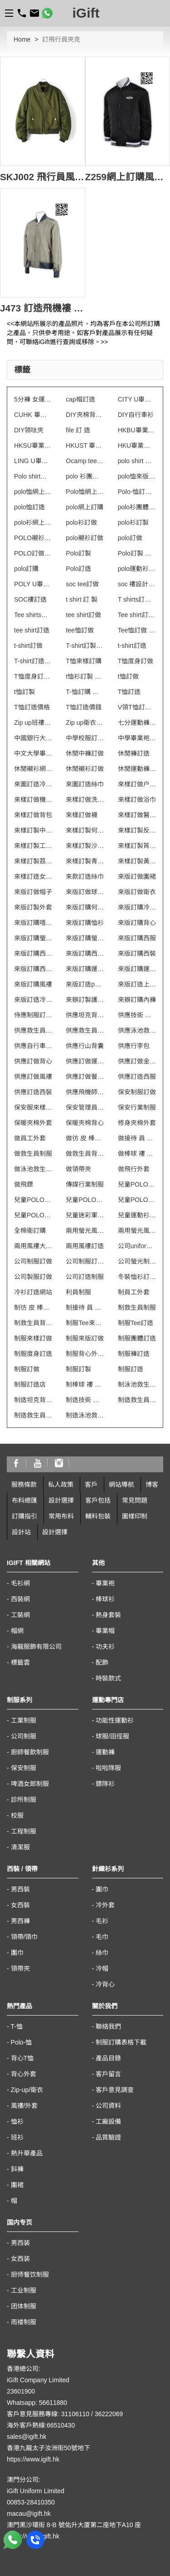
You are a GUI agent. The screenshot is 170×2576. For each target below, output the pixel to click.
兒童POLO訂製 (137, 1199)
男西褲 (20, 1921)
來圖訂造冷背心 (33, 784)
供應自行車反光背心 (33, 1045)
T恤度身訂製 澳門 (33, 676)
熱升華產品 (27, 2153)
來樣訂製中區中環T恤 (33, 830)
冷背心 (105, 1984)
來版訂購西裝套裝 (33, 968)
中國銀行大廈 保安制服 (33, 738)
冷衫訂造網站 (33, 1292)
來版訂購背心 (137, 922)
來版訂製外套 (33, 907)
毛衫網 (20, 1583)
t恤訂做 (128, 676)
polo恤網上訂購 (33, 491)
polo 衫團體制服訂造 (85, 476)
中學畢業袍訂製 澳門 (137, 738)
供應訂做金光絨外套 (137, 1061)
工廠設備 (108, 2121)
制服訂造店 (30, 1384)
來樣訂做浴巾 (137, 799)
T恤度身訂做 (136, 661)
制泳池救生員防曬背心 (137, 1384)
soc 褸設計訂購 (137, 584)
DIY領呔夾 (29, 430)
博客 (152, 1484)
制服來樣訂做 (33, 1338)
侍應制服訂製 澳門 (33, 1015)
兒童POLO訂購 (33, 1215)
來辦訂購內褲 (137, 999)
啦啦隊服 (108, 1768)
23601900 (21, 2391)
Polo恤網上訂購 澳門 (85, 491)
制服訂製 (78, 1369)
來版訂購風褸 (33, 984)
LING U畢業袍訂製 (33, 460)
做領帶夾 (78, 1169)
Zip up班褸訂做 (33, 722)
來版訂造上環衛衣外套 (137, 984)
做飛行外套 (134, 1169)
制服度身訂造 (33, 1353)
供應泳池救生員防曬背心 (137, 1030)
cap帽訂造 (80, 399)
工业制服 (23, 2290)
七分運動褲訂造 (137, 722)
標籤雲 (20, 1662)
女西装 (20, 2258)
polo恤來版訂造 (137, 476)
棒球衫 (105, 1599)
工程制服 (23, 1831)
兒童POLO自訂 (137, 1184)
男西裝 (20, 1889)
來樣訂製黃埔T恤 (137, 861)
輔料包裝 (98, 1516)
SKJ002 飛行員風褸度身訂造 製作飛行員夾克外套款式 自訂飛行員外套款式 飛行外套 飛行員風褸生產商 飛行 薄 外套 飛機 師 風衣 (42, 177)
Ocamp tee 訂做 (85, 460)
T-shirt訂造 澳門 (33, 661)
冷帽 (102, 1968)
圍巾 (17, 1952)
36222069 (109, 2414)
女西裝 (20, 1905)
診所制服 (23, 1799)
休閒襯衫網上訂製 (33, 768)
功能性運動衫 (115, 1720)
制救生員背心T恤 (33, 1322)
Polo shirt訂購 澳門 (33, 476)
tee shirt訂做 (83, 614)
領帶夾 (20, 1968)
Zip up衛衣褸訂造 (85, 722)
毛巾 (102, 1936)
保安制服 (23, 1768)
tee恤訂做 (79, 630)
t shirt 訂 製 (81, 599)
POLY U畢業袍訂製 (33, 584)
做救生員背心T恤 (85, 1153)
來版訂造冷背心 (33, 999)
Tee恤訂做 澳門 (137, 630)
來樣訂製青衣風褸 (85, 861)
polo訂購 (26, 568)
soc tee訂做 (82, 584)
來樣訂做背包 (33, 815)
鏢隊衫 (105, 1783)
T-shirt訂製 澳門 (85, 645)
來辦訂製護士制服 (85, 999)
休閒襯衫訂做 (85, 768)
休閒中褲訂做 (85, 753)
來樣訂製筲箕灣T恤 (137, 845)
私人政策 (60, 1484)
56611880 (53, 2402)
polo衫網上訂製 (33, 522)
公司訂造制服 (85, 1276)
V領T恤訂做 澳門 (137, 707)
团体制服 (23, 2306)
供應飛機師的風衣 (85, 1092)
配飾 (102, 1662)
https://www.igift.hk (33, 2459)
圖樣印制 (134, 1516)
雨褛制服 (23, 2322)
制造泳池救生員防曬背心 (85, 1415)
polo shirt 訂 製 (137, 460)
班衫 (17, 2137)
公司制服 (23, 1736)
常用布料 (61, 1516)
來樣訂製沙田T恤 (85, 845)
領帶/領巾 (24, 1936)
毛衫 (102, 1921)
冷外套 (105, 1905)
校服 (17, 1815)
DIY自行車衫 (136, 414)
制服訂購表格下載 (121, 2042)
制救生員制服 (137, 1307)
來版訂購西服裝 (85, 953)
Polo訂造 (78, 568)
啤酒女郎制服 (30, 1783)
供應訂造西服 (137, 1076)
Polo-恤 (21, 2042)
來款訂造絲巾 (85, 876)
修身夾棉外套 (137, 1122)
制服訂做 (26, 1369)
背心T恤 (22, 2058)
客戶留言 (108, 2074)
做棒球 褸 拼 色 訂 (137, 1153)
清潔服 (20, 1847)
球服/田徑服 (112, 1736)
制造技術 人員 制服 (85, 1399)
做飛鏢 (23, 1184)
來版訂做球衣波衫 (85, 891)
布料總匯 (24, 1500)
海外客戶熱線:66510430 (41, 2425)
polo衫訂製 (133, 522)
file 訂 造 (78, 430)
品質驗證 (108, 2137)
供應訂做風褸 (33, 1076)
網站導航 (121, 1484)
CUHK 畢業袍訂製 (33, 414)
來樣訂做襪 (81, 815)
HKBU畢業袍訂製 (137, 430)
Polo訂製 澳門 (137, 553)
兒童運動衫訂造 (137, 1215)
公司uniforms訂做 (137, 1246)
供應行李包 (134, 1045)
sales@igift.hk (26, 2436)
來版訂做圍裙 (137, 876)
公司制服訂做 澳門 (85, 1261)
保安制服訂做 (137, 1092)
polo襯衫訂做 (84, 537)
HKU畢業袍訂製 (137, 445)
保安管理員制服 (85, 1107)
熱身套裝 (108, 1614)
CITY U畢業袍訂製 (137, 399)
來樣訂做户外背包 (137, 784)
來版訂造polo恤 (85, 984)
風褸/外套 (24, 2105)
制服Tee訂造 (136, 1322)
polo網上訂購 (84, 507)
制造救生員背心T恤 (33, 1415)
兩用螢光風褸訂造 (137, 1230)
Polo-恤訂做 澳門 (137, 491)
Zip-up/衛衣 (27, 2089)
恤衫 (17, 2121)
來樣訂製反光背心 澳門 (137, 830)
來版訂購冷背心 (137, 907)
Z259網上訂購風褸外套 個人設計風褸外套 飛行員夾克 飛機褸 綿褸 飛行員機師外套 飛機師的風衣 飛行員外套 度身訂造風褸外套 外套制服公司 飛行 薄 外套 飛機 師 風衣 (127, 177)
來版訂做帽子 (33, 891)
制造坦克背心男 (33, 1399)
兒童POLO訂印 (85, 1199)
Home (22, 39)
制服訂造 (130, 1369)
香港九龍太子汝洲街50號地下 (48, 2448)
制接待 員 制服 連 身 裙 (85, 1307)
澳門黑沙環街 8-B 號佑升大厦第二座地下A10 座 (74, 2524)
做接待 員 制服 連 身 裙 (137, 1138)
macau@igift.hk (29, 2513)
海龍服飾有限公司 (36, 1646)
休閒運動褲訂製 (137, 768)
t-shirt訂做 (28, 645)
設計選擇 (61, 1500)
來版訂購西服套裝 (33, 953)
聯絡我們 (108, 2026)
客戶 (91, 1484)
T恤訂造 (129, 691)
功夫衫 (105, 1646)
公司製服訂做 (33, 1276)
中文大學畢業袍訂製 (33, 753)
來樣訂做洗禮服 (85, 799)
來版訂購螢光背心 (33, 938)
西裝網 (20, 1599)
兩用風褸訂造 (85, 1246)
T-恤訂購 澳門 (85, 691)
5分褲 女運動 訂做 (33, 399)
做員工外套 (30, 1138)
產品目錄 (108, 2058)
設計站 (21, 1532)
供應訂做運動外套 (85, 1061)
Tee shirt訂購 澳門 (137, 614)
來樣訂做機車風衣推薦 (33, 799)
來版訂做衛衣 (137, 891)
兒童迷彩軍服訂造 (85, 1215)
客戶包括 (98, 1500)
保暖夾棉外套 (33, 1122)
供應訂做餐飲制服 (85, 1076)
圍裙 (17, 2184)
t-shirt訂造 (132, 645)
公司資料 (108, 2105)
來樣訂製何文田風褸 (85, 830)
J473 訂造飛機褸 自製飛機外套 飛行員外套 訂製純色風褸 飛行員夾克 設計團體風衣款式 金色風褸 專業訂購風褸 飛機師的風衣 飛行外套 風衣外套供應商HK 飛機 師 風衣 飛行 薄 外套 (42, 308)
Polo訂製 (78, 553)
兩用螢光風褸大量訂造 (85, 1230)
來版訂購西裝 (137, 953)
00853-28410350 (31, 2502)
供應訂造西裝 (33, 1092)
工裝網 (20, 1614)
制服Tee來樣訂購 (85, 1322)
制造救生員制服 (137, 1399)
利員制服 (78, 1292)
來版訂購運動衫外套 (137, 968)
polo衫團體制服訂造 (137, 507)
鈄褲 (17, 2169)
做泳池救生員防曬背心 (33, 1169)
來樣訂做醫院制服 (137, 815)
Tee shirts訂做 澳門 (33, 614)
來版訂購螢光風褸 (85, 938)
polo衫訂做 (81, 522)
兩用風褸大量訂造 (33, 1246)
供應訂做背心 (33, 1061)
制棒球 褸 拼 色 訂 (85, 1384)
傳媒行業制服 (85, 1184)
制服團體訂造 (137, 1338)
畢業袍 (105, 1583)
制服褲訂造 (134, 1353)
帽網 (17, 1630)
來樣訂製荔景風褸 (33, 861)
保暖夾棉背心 (85, 1122)
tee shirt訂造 (31, 630)
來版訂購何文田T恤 (85, 907)
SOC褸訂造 (30, 599)
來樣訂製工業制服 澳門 (33, 845)
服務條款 (24, 1484)
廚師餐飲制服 (30, 1752)
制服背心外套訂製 (85, 1353)
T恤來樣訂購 (84, 661)
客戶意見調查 (115, 2089)
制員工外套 (134, 1292)
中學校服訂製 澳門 (85, 738)
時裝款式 (108, 1678)
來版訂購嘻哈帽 (33, 922)
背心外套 (23, 2074)
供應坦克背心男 (85, 1015)
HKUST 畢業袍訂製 (85, 445)
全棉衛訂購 (30, 1230)
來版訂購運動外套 (85, 968)
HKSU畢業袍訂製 (33, 445)
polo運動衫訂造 (137, 568)
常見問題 (134, 1500)
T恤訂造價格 (32, 707)
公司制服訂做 (33, 1261)
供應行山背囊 (85, 1045)
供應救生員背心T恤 (85, 1030)
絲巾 (102, 1952)
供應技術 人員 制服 (137, 1015)
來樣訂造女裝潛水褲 (33, 876)
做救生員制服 (33, 1153)
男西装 (20, 2242)
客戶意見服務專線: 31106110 (48, 2414)
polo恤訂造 (29, 507)
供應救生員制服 (33, 1030)
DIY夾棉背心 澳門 (85, 414)
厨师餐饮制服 (30, 2274)
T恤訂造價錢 (84, 707)
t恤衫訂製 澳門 (85, 676)
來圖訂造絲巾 (85, 784)
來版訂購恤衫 (85, 922)
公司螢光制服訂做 (137, 1261)
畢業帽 (105, 1630)
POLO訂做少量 (33, 553)
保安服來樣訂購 (33, 1107)
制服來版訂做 (85, 1338)
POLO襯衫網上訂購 (33, 537)
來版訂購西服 (137, 938)
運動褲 (105, 1752)
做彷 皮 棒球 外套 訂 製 (85, 1138)
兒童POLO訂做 (33, 1199)
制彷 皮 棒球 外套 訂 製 (33, 1307)
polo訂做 (130, 537)
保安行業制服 (137, 1107)
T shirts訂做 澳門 (137, 599)
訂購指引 (24, 1516)
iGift (86, 12)
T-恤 (16, 2026)
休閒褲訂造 (134, 753)
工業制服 (23, 1720)
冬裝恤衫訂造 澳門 (137, 1276)
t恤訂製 (24, 691)
